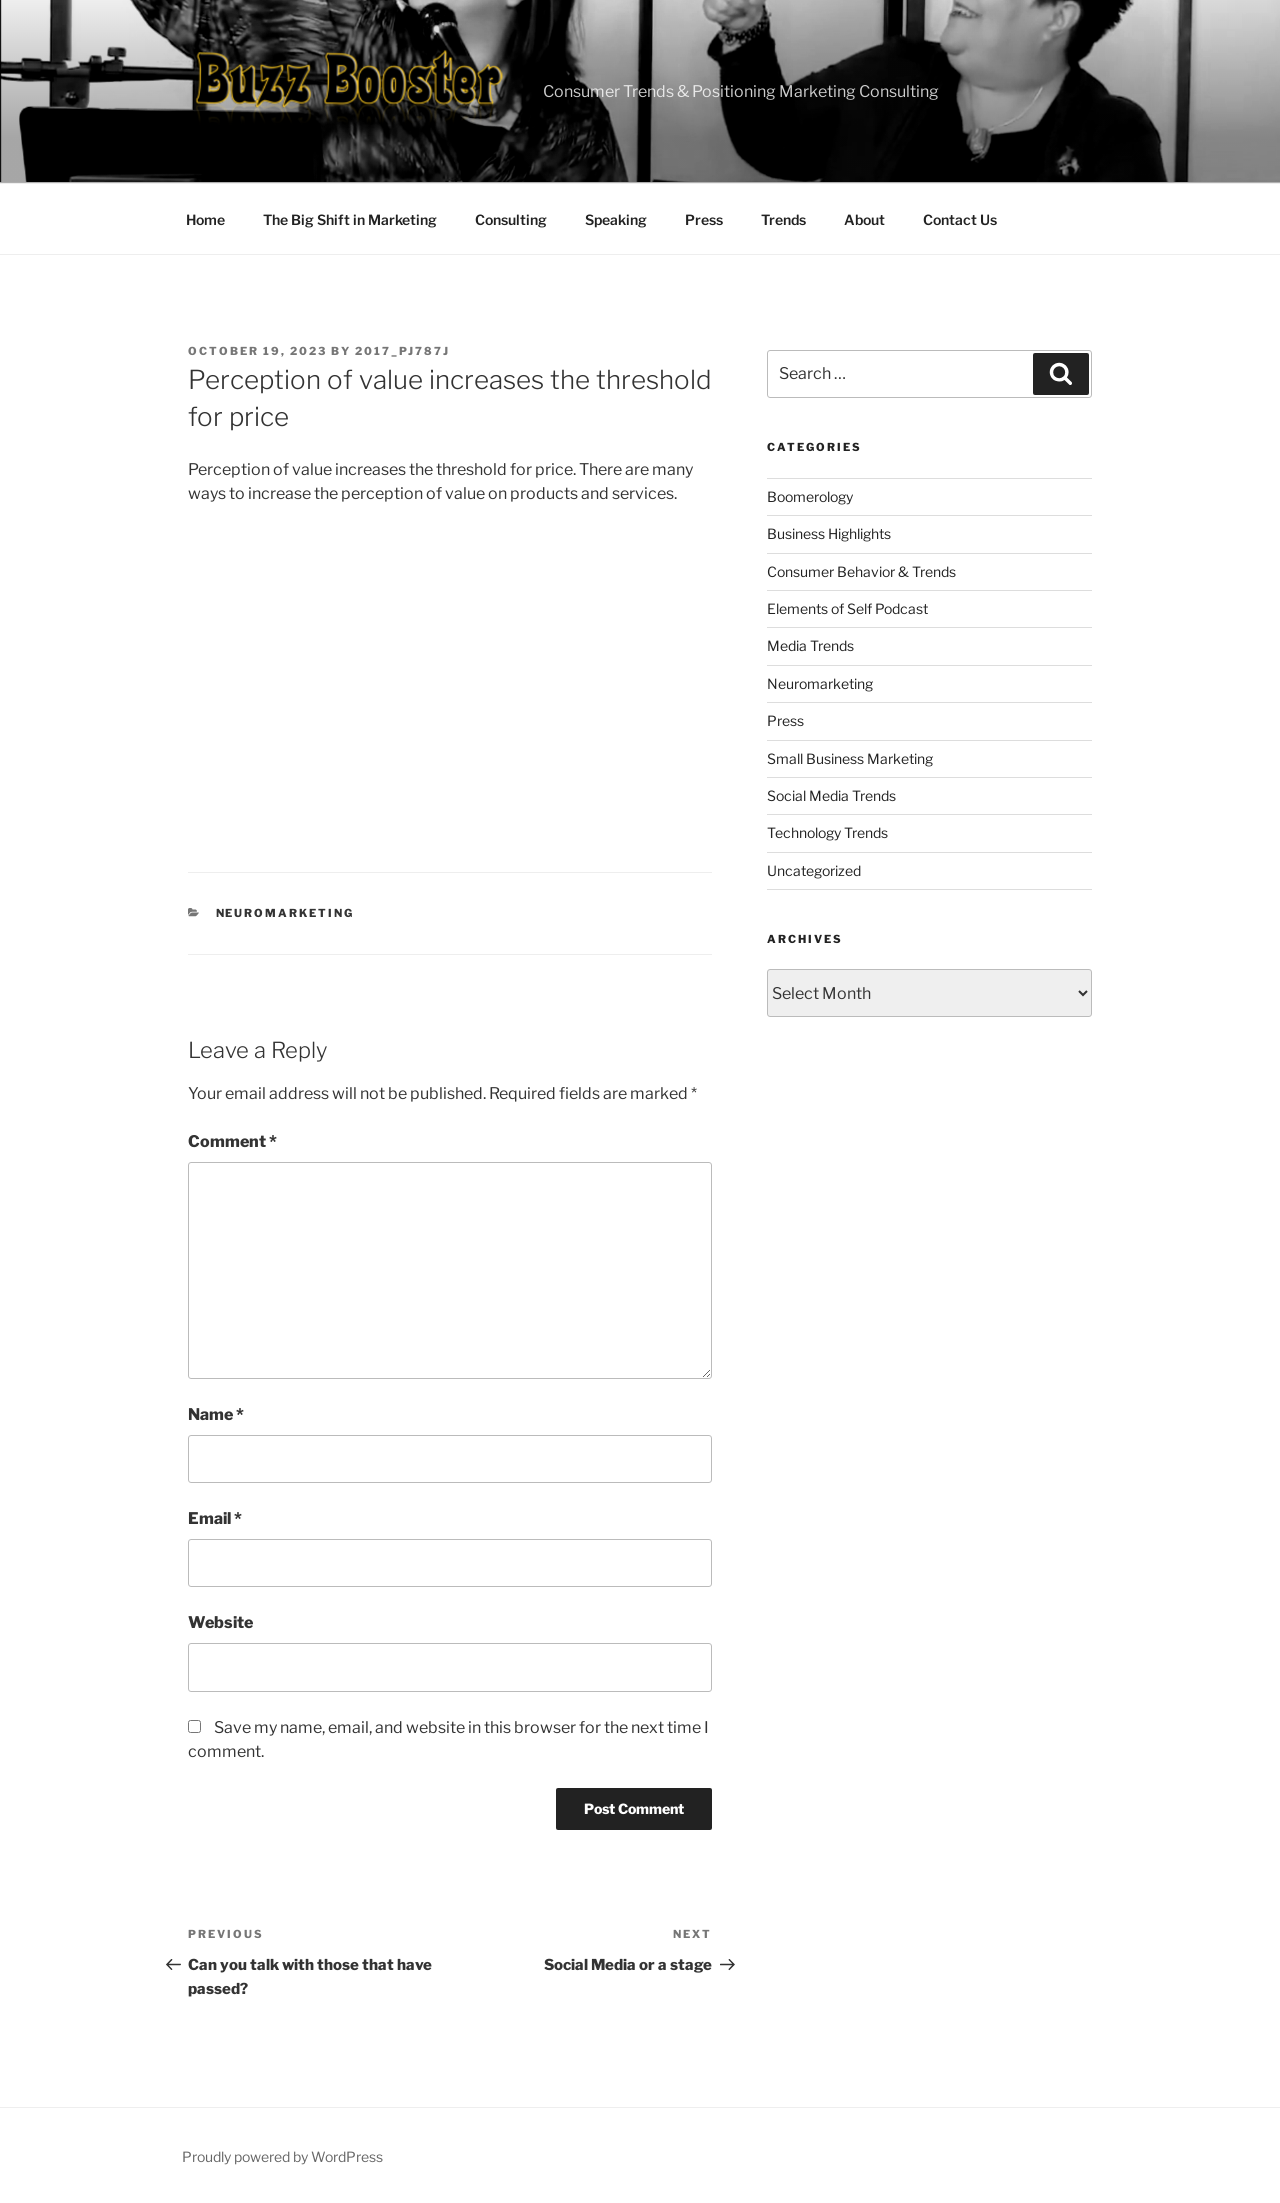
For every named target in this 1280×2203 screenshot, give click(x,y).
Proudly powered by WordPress (282, 2156)
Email (215, 1518)
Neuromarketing (285, 913)
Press (704, 219)
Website (220, 1622)
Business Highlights (829, 533)
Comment (232, 1141)
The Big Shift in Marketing (350, 219)
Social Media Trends (831, 795)
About (864, 219)
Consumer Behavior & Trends (861, 571)
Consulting (511, 219)
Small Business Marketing (850, 758)
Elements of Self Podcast (847, 608)
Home (205, 219)
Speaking (616, 219)
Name (216, 1414)
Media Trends (810, 645)
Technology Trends (827, 832)
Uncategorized (814, 870)
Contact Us (960, 219)
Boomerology (810, 496)
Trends (783, 219)
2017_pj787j (402, 351)
